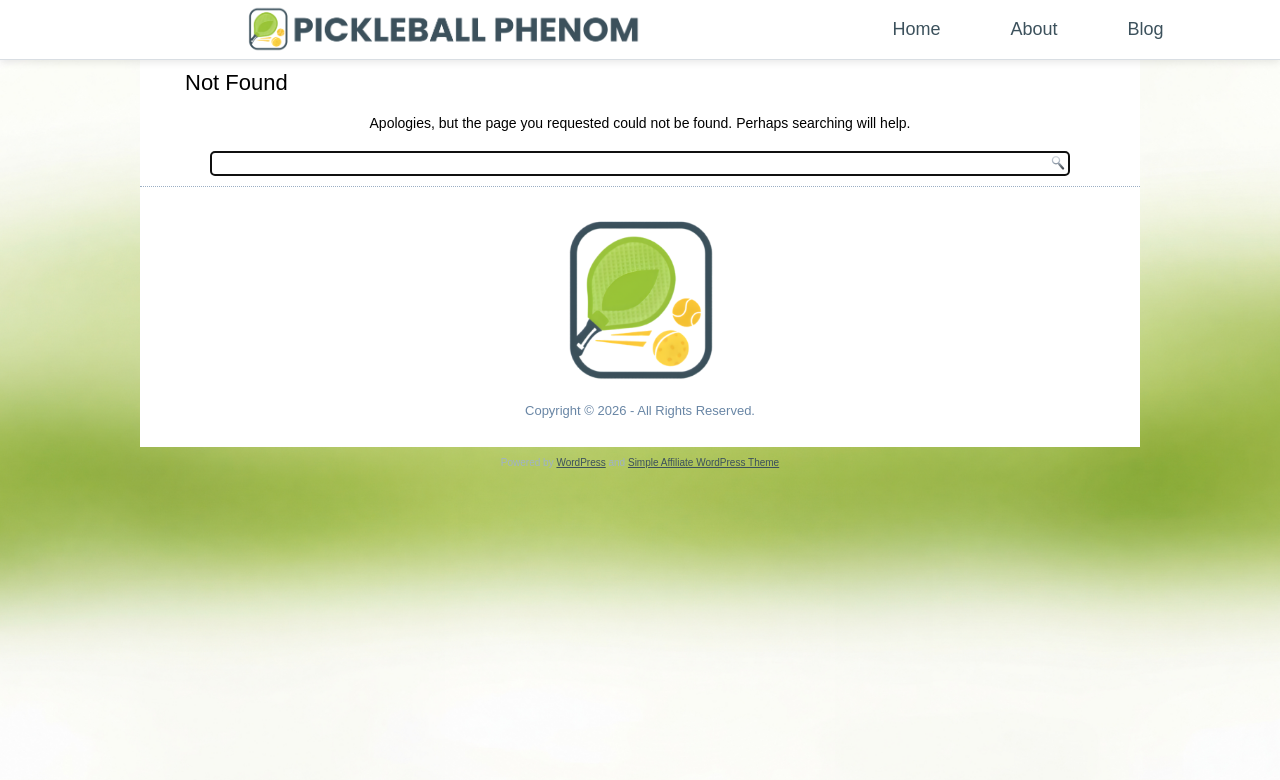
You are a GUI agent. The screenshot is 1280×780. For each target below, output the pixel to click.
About (1034, 29)
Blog (1146, 29)
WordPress (580, 462)
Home (917, 29)
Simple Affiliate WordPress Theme (703, 462)
